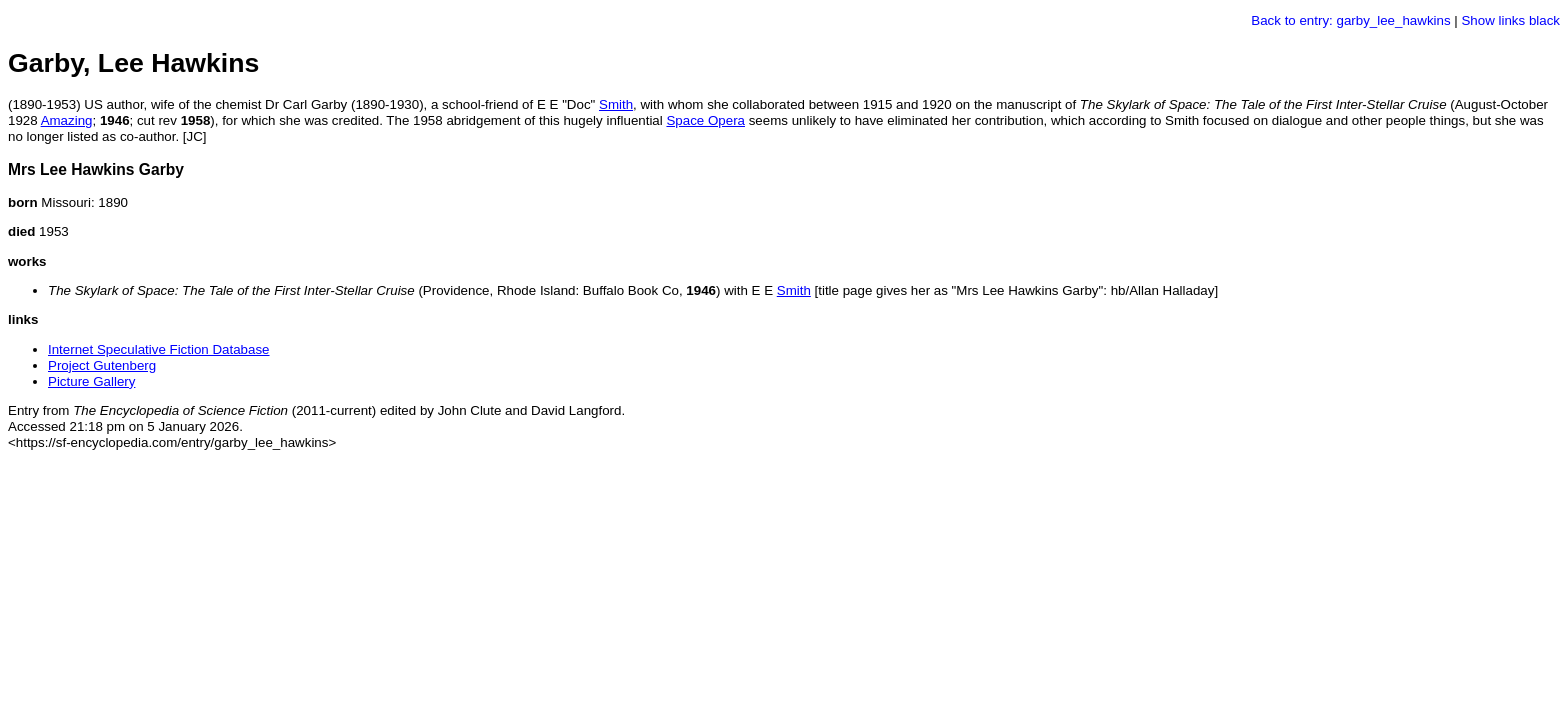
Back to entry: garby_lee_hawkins (1350, 20)
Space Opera (705, 120)
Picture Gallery (91, 381)
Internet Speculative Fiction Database (159, 349)
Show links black (1510, 20)
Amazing (67, 120)
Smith (616, 104)
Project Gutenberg (102, 365)
